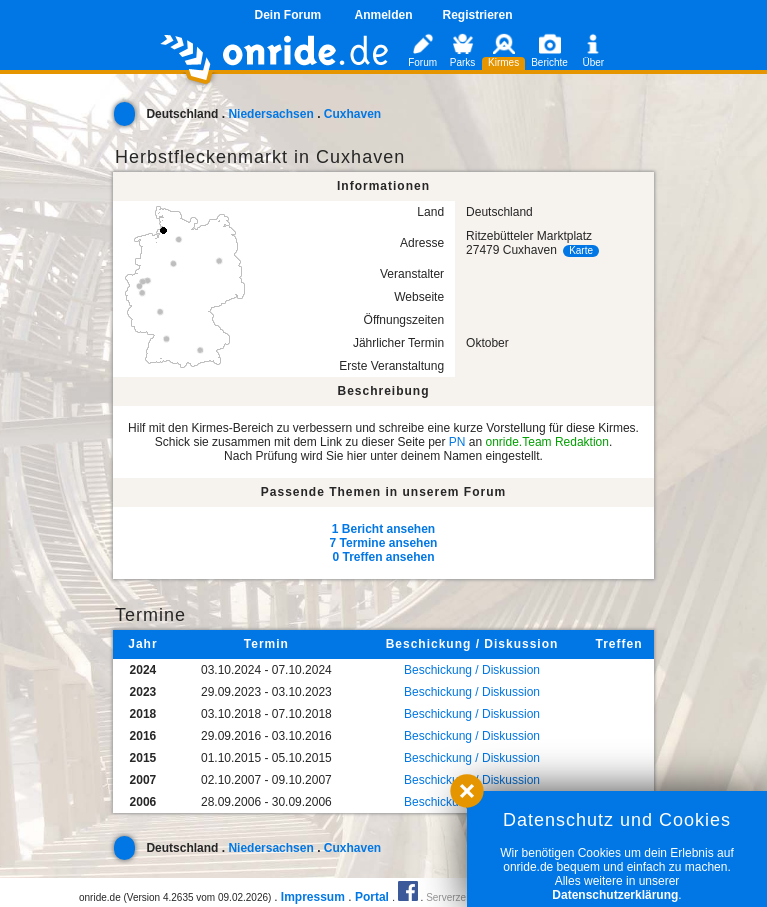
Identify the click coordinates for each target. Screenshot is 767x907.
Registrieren (478, 15)
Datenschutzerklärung (615, 895)
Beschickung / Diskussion (472, 670)
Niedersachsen (270, 114)
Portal (372, 897)
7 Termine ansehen (384, 543)
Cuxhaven (352, 114)
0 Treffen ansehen (383, 557)
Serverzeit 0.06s (462, 897)
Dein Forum (287, 15)
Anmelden (383, 15)
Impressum (313, 897)
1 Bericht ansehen (383, 529)
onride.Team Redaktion (547, 442)
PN (457, 442)
